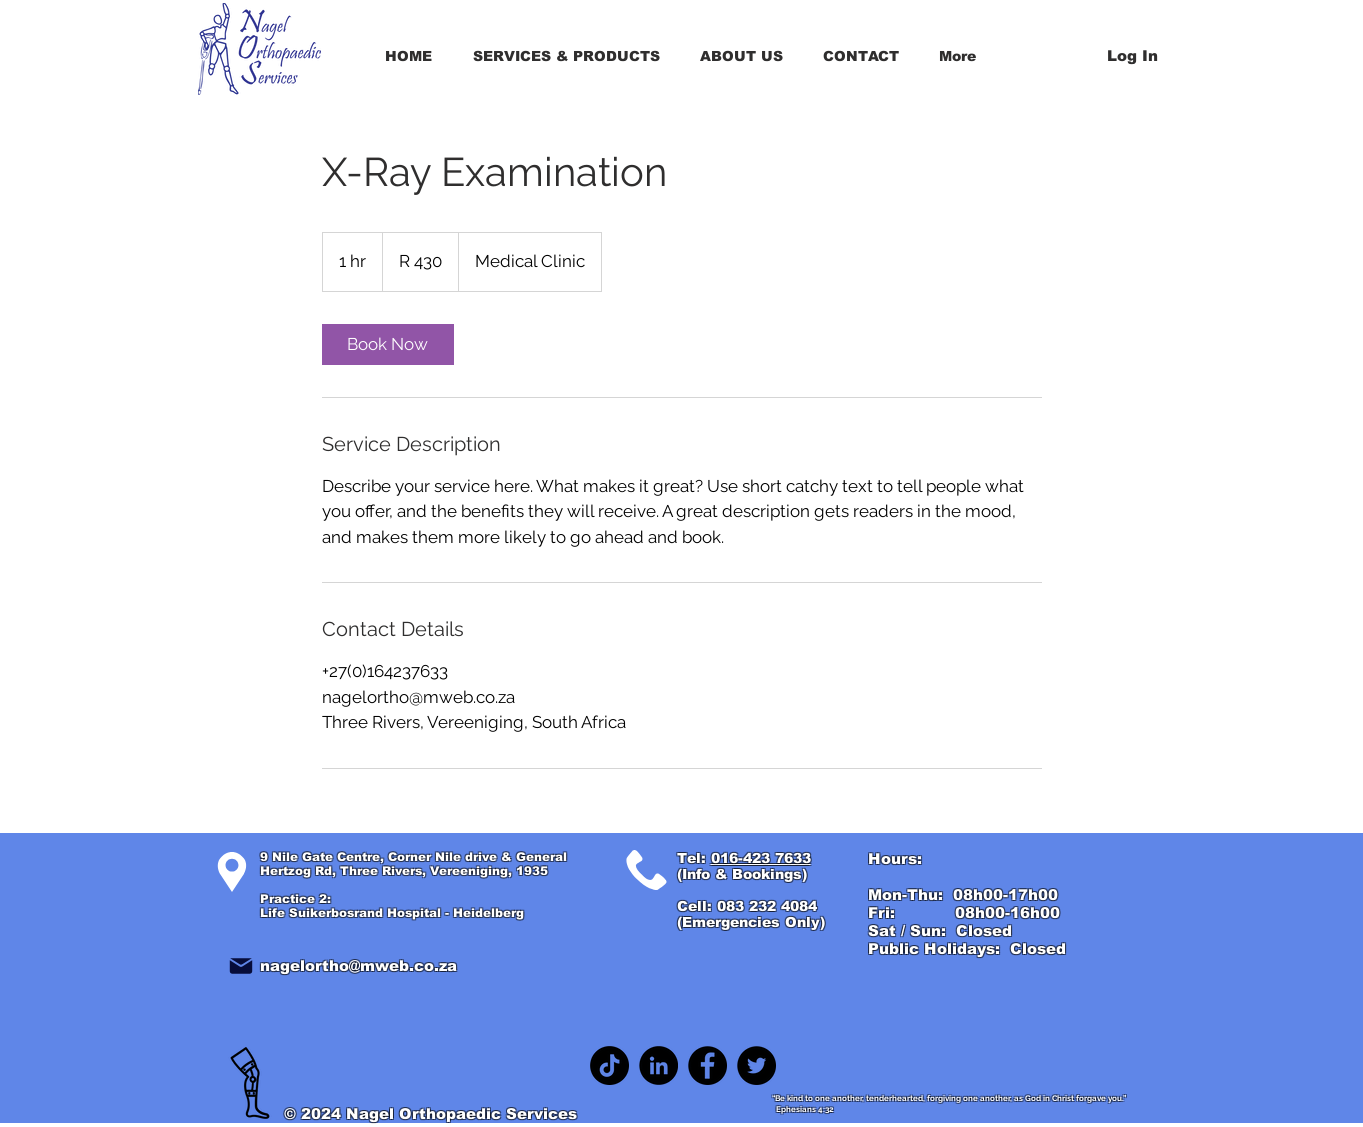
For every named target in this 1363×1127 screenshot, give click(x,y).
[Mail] (241, 966)
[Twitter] (756, 1065)
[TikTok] (609, 1065)
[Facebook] (707, 1065)
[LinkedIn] (658, 1065)
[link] (388, 344)
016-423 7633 (761, 858)
